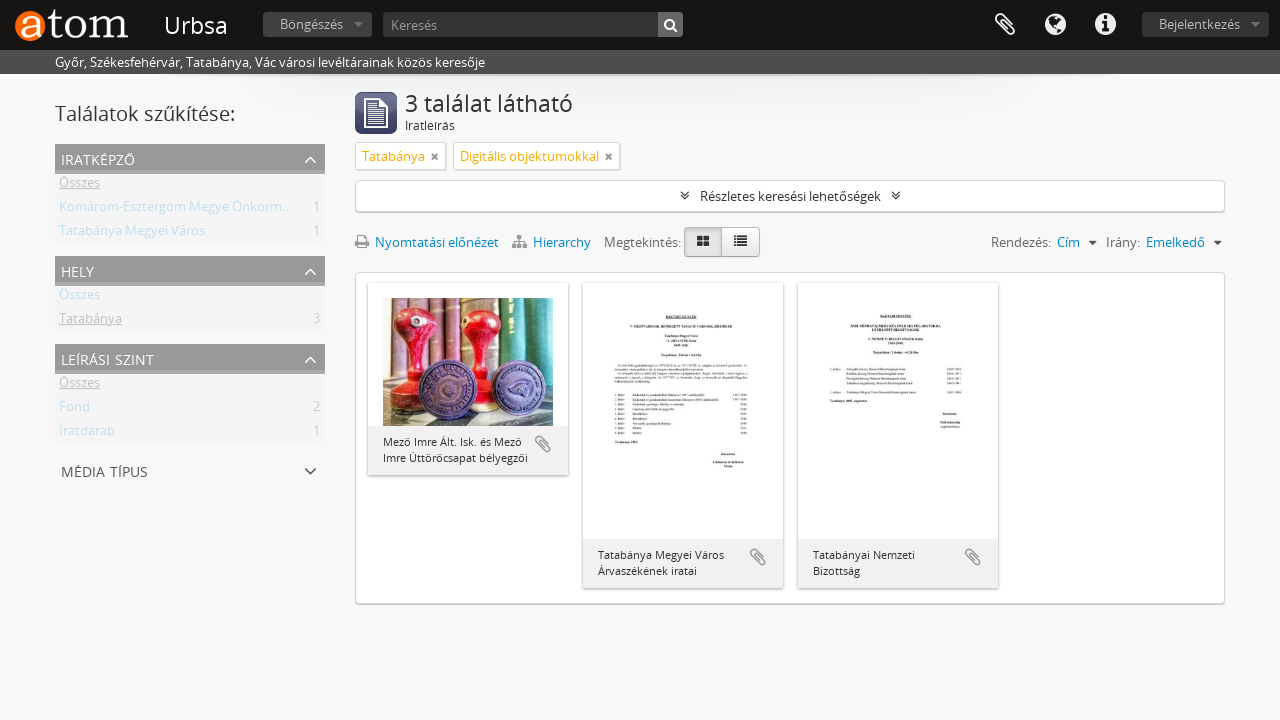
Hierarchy (553, 242)
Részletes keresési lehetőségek (790, 196)
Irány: (1123, 242)
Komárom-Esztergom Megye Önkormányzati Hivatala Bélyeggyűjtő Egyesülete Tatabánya (324, 210)
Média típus (104, 469)
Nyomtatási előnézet (427, 242)
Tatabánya (90, 322)
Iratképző (98, 157)
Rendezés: (1021, 242)
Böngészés (311, 24)
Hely (77, 269)
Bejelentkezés (1199, 24)
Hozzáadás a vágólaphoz (543, 444)
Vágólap (1005, 25)
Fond (74, 410)
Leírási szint (107, 357)
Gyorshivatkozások (1105, 25)
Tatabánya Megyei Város (132, 234)
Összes (79, 186)
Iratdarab (87, 434)
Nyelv (1055, 25)
